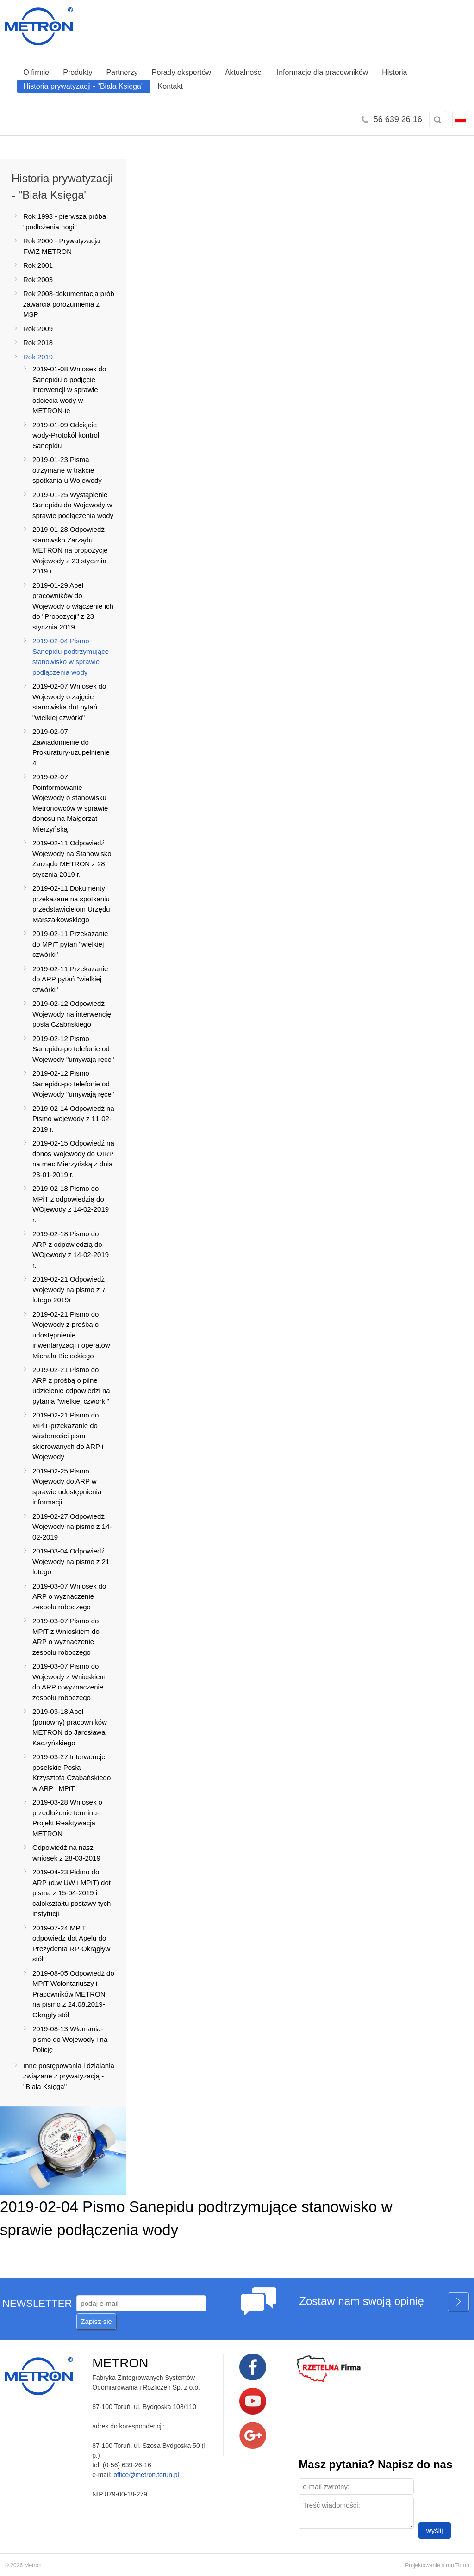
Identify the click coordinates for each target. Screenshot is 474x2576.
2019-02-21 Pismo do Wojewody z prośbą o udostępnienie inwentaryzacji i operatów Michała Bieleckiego (71, 1335)
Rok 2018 (38, 342)
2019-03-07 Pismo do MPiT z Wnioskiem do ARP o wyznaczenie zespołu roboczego (66, 1636)
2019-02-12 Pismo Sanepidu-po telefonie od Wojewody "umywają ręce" (73, 1049)
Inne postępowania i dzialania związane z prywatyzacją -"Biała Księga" (68, 2076)
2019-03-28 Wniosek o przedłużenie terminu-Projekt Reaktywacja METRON (67, 1817)
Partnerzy (121, 72)
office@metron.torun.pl (146, 2474)
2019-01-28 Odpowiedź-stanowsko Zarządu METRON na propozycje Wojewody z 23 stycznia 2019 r (70, 550)
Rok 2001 (38, 265)
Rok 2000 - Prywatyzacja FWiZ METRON (61, 246)
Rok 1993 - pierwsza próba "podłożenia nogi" (64, 221)
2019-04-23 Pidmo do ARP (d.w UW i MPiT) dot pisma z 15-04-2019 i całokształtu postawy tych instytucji (71, 1892)
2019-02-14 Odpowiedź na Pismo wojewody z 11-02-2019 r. (73, 1118)
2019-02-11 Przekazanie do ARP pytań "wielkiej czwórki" (70, 979)
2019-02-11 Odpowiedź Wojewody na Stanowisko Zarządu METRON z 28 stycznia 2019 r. (72, 858)
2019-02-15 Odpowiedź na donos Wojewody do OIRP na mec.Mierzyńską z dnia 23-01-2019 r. (73, 1158)
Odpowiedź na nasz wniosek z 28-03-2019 (66, 1852)
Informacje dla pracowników (322, 72)
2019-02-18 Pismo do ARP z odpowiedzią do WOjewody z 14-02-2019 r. (70, 1249)
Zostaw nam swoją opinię (384, 2302)
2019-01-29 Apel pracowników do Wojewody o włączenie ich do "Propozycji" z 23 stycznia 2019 (72, 606)
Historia (394, 72)
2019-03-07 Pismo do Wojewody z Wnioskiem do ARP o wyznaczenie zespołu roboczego (69, 1681)
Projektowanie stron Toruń (437, 2565)
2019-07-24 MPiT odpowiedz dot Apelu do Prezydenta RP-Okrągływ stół (71, 1943)
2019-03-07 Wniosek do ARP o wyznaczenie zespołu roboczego (69, 1596)
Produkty (77, 72)
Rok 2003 (38, 279)
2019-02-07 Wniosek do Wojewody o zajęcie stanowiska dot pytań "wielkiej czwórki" (69, 701)
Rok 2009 (38, 329)
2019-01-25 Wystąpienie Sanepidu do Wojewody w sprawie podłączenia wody (72, 505)
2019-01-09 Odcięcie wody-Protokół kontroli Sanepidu (66, 435)
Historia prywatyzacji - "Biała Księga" (83, 86)
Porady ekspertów (181, 72)
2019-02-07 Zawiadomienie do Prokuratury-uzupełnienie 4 (71, 747)
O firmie (36, 72)
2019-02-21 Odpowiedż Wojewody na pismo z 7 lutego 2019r (69, 1289)
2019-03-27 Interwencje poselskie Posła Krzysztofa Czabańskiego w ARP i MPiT (71, 1772)
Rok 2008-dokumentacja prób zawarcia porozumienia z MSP (68, 304)
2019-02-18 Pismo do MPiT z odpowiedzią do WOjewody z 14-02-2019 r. (70, 1204)
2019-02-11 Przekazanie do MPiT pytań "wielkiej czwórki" (70, 944)
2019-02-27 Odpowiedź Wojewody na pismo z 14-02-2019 (72, 1526)
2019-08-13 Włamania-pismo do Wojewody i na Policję (69, 2039)
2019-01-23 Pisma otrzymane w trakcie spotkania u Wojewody (67, 470)
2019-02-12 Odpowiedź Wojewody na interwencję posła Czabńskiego (71, 1013)
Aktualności (244, 72)
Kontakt (170, 86)
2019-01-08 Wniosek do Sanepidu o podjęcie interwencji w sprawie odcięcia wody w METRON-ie (69, 389)
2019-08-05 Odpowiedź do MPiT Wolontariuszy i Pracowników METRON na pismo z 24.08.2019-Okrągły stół (73, 1994)
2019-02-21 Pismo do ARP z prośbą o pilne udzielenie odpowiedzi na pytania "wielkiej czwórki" (71, 1385)
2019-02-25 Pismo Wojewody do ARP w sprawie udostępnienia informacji (66, 1486)
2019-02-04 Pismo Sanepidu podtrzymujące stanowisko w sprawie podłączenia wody (70, 656)
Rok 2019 (38, 357)
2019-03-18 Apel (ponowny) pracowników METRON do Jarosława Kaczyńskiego (69, 1727)
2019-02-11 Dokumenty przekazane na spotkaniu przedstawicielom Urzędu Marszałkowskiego (71, 904)
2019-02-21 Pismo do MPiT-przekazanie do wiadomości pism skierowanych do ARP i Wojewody (67, 1436)
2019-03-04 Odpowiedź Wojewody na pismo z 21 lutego (70, 1561)
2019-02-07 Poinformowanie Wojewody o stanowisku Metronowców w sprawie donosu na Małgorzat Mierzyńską (70, 803)
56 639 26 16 (398, 119)
